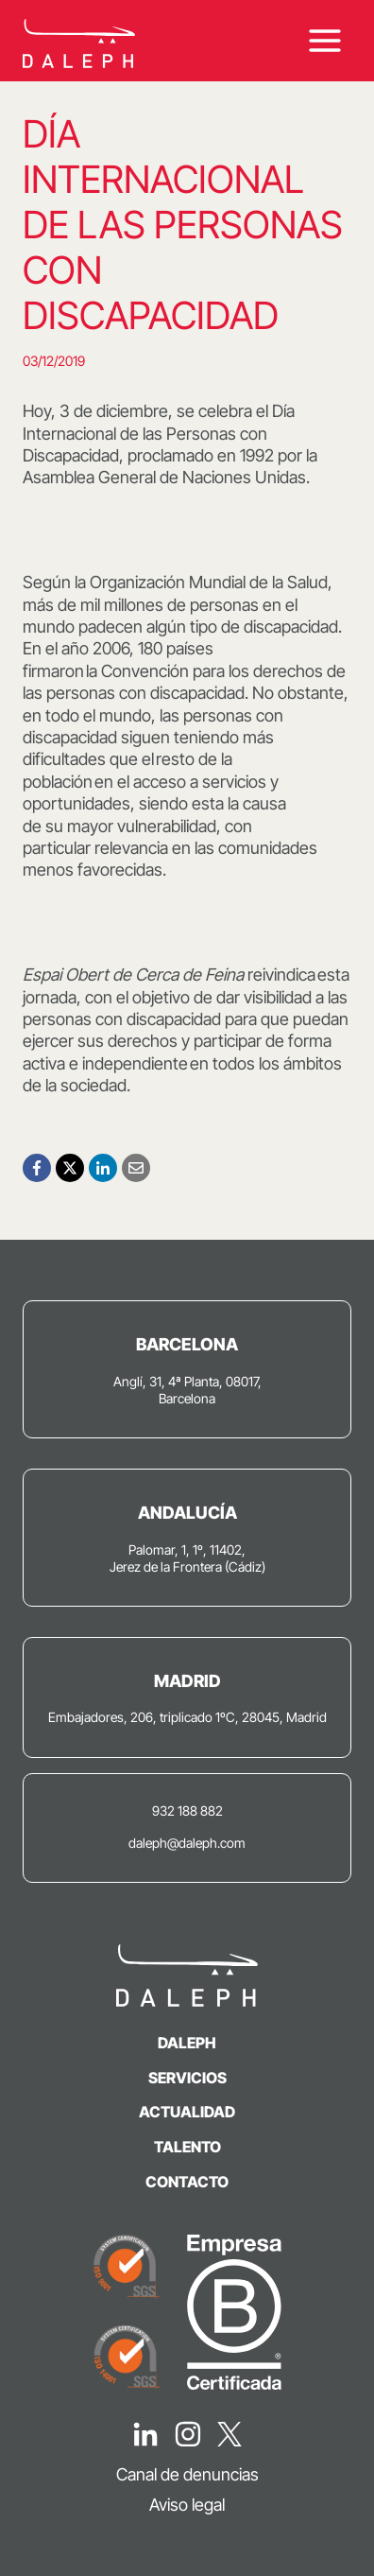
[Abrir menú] (324, 41)
